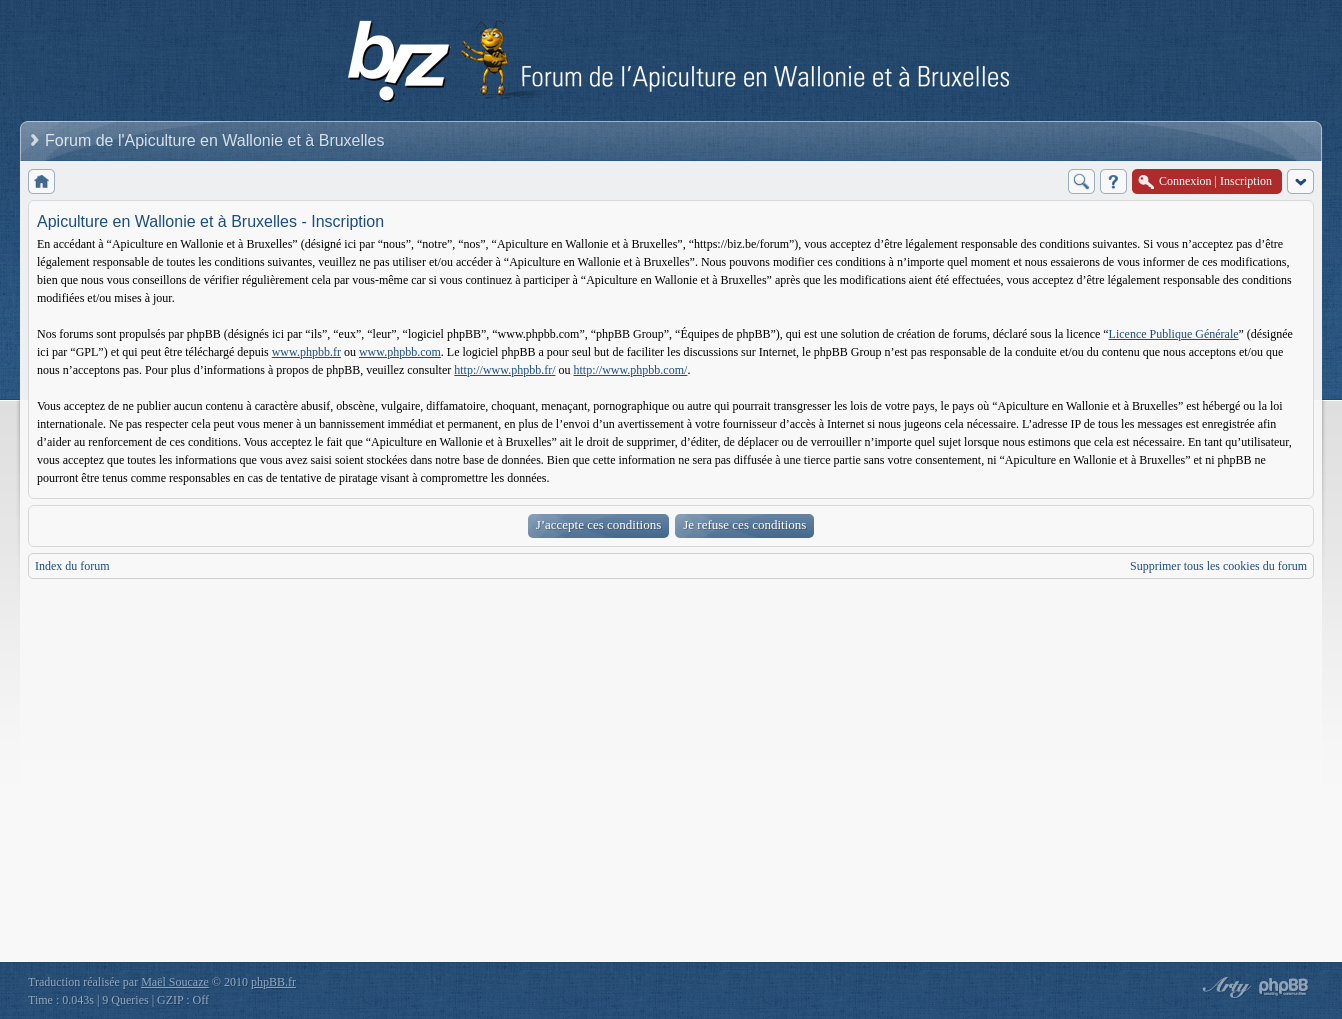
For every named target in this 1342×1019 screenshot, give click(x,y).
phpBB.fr (273, 982)
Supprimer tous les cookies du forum (1218, 566)
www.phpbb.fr (306, 352)
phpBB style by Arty (1224, 987)
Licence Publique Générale (1174, 334)
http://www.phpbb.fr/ (504, 370)
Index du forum (72, 566)
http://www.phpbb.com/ (630, 370)
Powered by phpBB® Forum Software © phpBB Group (1284, 987)
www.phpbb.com (400, 352)
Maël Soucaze (175, 982)
